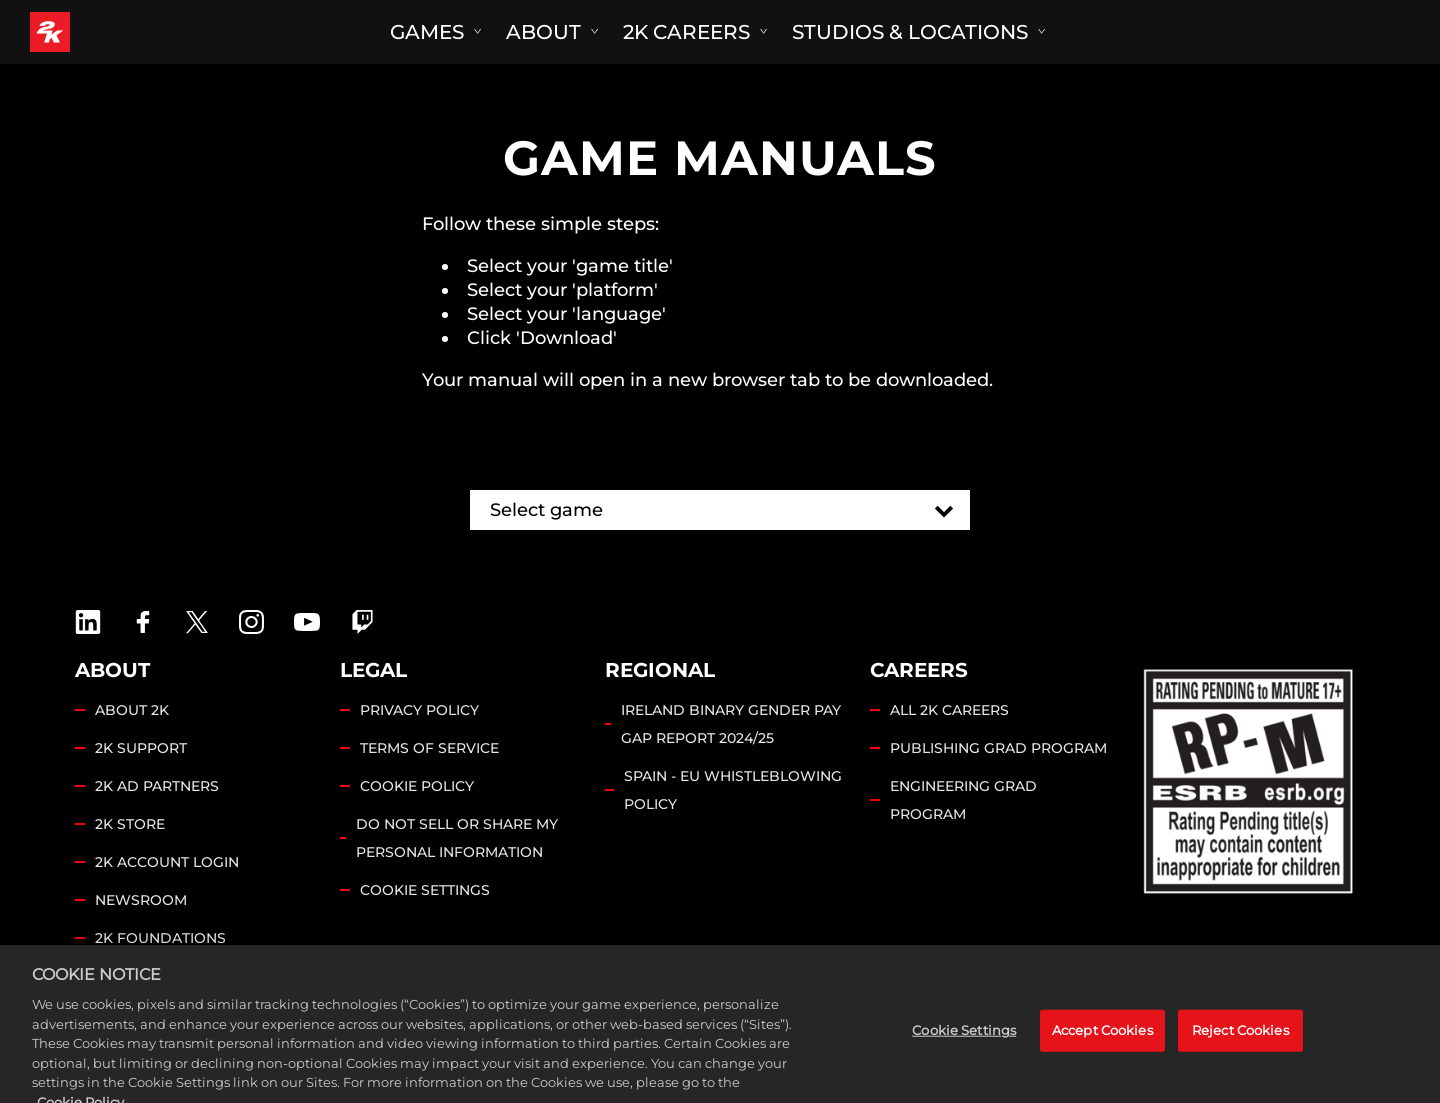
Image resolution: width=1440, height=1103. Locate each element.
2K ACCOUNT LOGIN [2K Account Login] (167, 862)
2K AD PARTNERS (157, 786)
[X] (197, 622)
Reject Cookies (1240, 1060)
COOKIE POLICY (417, 786)
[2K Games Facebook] (143, 622)
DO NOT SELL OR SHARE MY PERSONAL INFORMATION (457, 838)
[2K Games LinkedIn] (88, 622)
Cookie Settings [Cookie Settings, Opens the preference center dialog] (964, 1060)
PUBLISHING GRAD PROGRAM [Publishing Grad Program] (998, 748)
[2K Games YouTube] (307, 622)
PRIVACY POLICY (419, 710)
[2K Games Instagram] (252, 622)
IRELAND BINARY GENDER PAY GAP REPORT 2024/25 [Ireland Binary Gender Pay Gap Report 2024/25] (731, 724)
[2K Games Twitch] (363, 622)
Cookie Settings (425, 890)
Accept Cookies (1102, 1060)
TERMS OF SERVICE (429, 748)
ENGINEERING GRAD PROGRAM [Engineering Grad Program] (963, 800)
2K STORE (130, 824)
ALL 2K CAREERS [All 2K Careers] (949, 710)
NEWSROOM (141, 900)
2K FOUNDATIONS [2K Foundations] (160, 938)
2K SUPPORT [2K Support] (141, 748)
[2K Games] (87, 32)
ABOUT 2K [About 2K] (132, 710)
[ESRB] (1250, 777)
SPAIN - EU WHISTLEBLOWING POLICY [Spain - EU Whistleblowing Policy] (733, 790)
